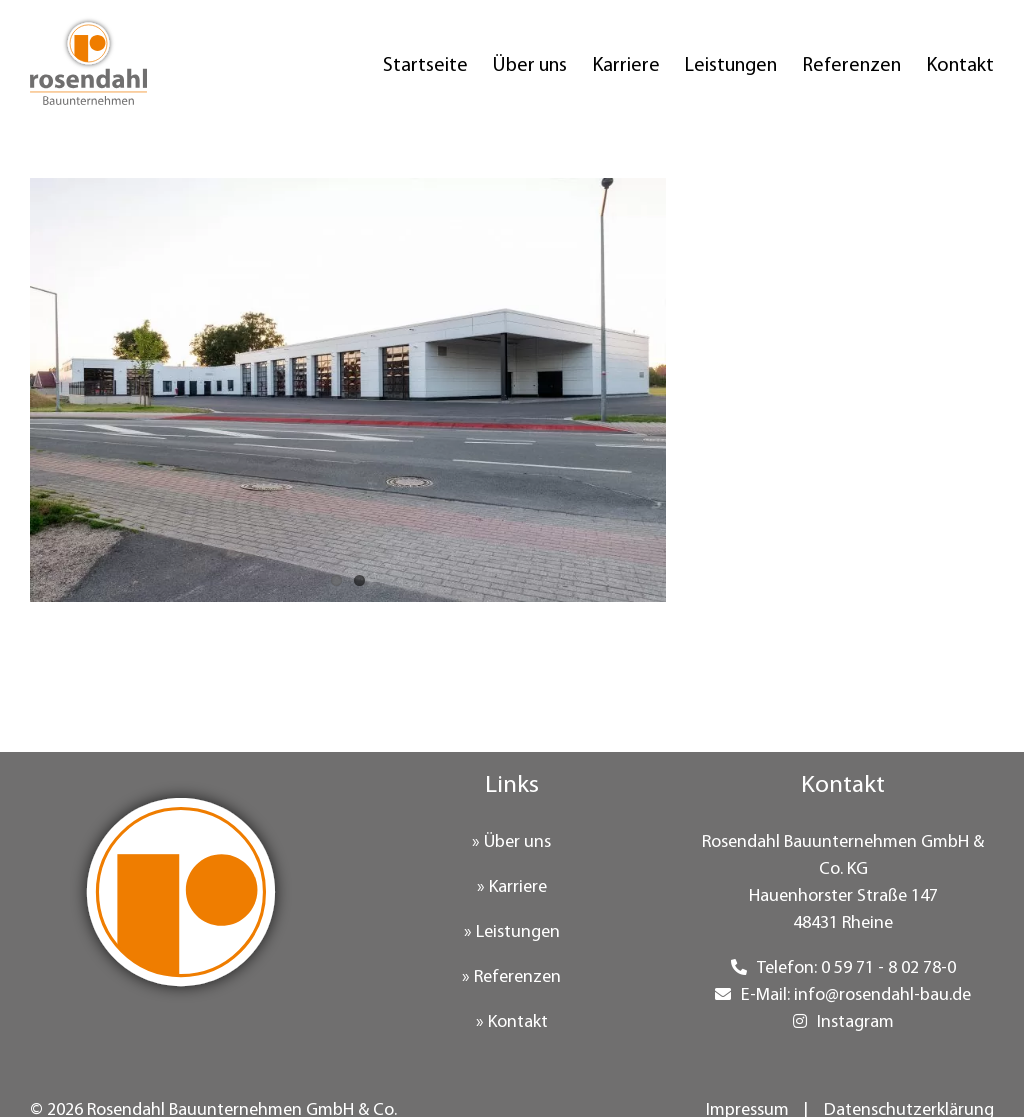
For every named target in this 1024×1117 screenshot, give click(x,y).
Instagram (855, 1022)
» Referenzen (511, 977)
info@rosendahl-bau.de (882, 995)
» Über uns (511, 842)
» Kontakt (512, 1022)
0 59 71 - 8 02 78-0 (888, 968)
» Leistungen (512, 932)
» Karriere (512, 887)
